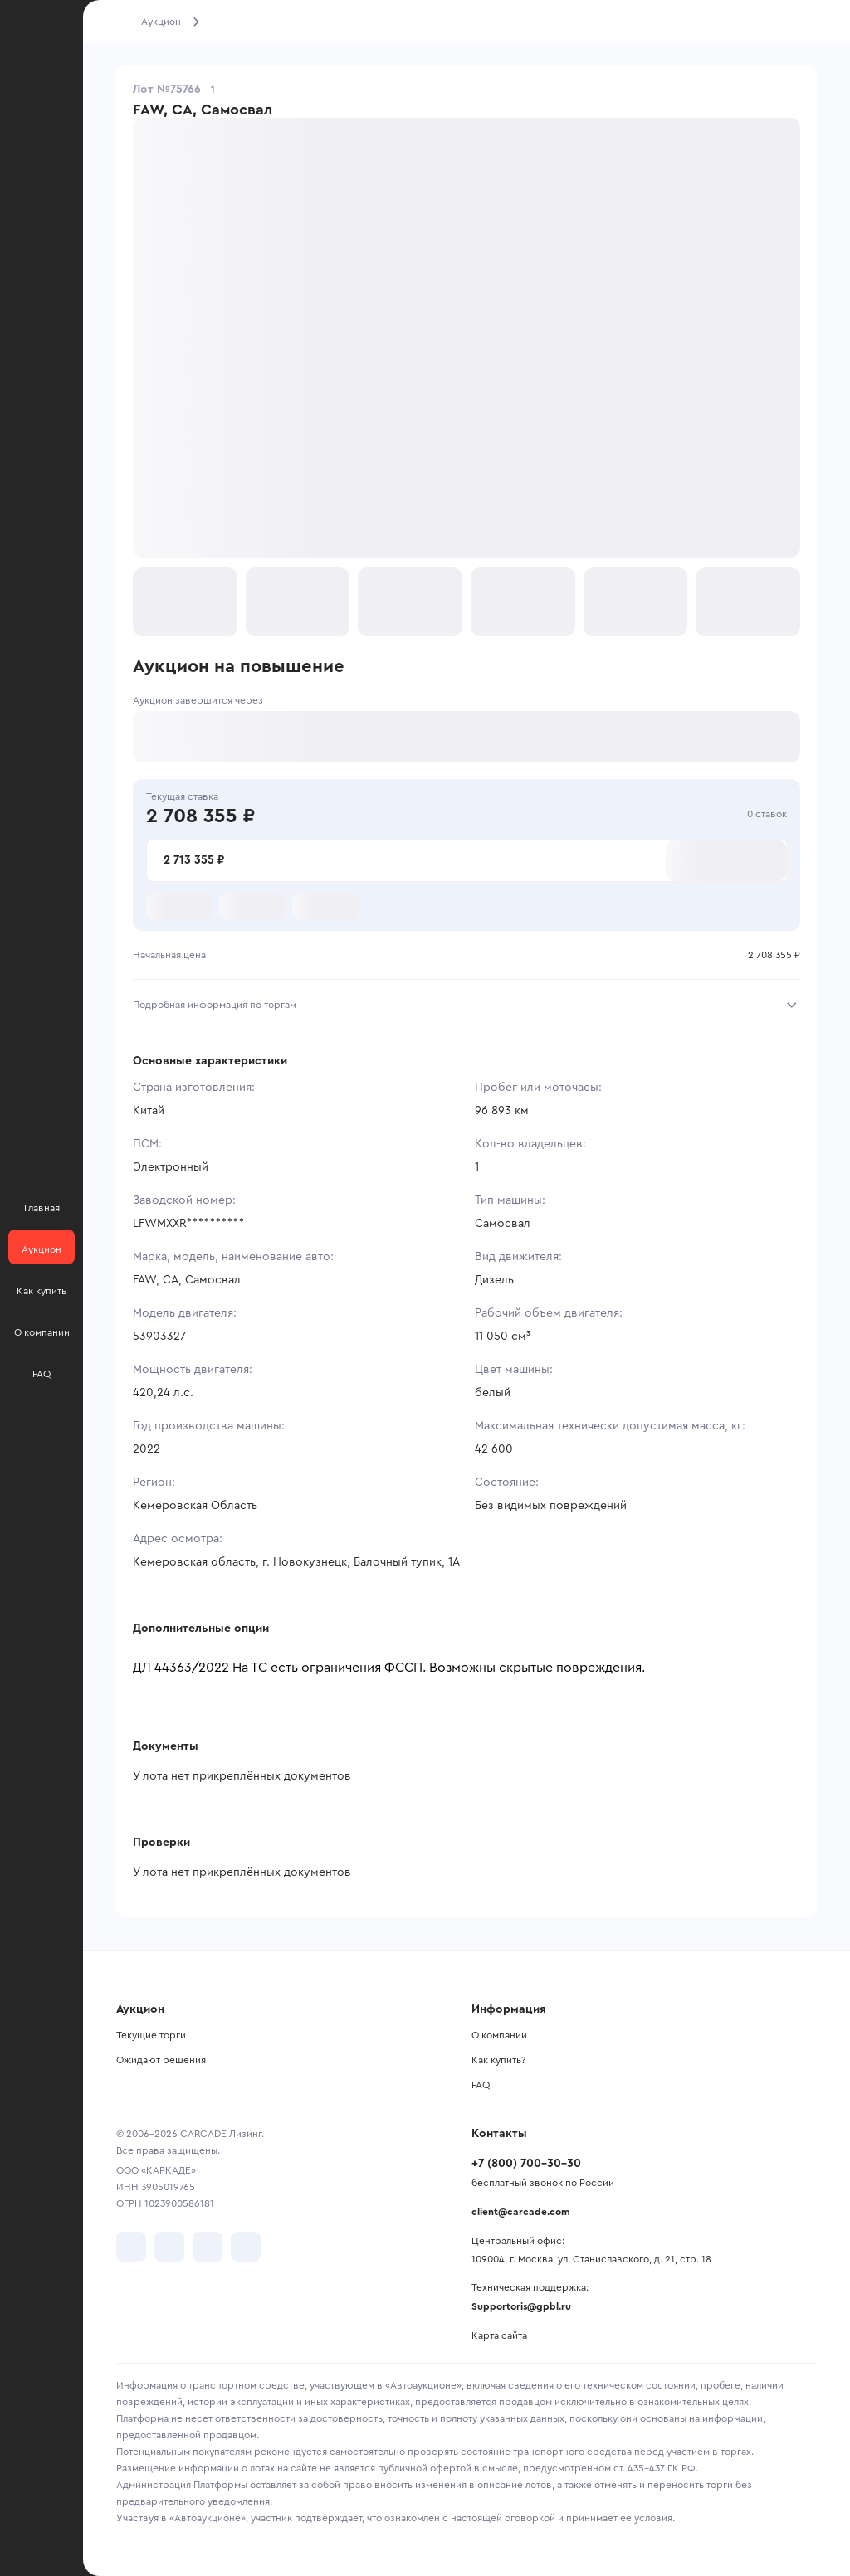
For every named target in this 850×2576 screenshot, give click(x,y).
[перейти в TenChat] (246, 2247)
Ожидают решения (161, 2060)
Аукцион (161, 22)
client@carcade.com (520, 2212)
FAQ (480, 2085)
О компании (499, 2035)
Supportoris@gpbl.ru (521, 2306)
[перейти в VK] (131, 2247)
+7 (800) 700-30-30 (526, 2163)
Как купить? (498, 2060)
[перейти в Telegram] (169, 2247)
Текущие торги (151, 2035)
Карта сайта (499, 2335)
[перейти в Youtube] (207, 2247)
